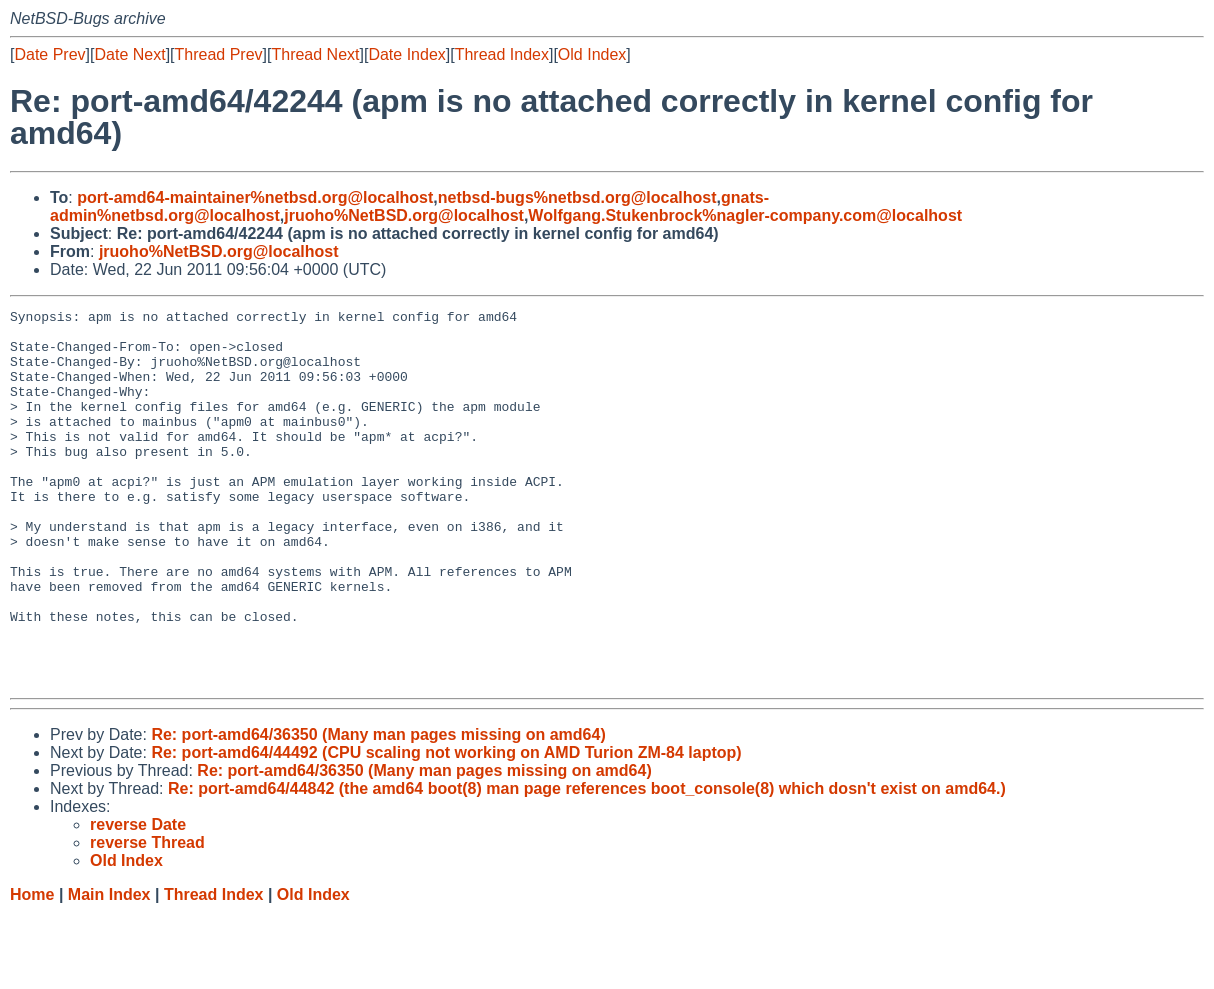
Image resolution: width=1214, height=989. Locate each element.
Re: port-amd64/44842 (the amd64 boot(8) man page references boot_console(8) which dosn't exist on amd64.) (587, 863)
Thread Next (315, 54)
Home (32, 969)
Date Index (406, 54)
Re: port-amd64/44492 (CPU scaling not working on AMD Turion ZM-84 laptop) (446, 827)
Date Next (129, 54)
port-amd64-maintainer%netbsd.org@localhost (255, 197)
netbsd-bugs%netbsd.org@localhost (577, 197)
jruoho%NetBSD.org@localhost (404, 215)
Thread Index (502, 54)
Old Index (592, 54)
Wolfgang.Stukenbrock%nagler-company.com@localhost (745, 215)
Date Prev (49, 54)
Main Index (109, 969)
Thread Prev (219, 54)
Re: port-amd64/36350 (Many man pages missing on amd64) (378, 809)
